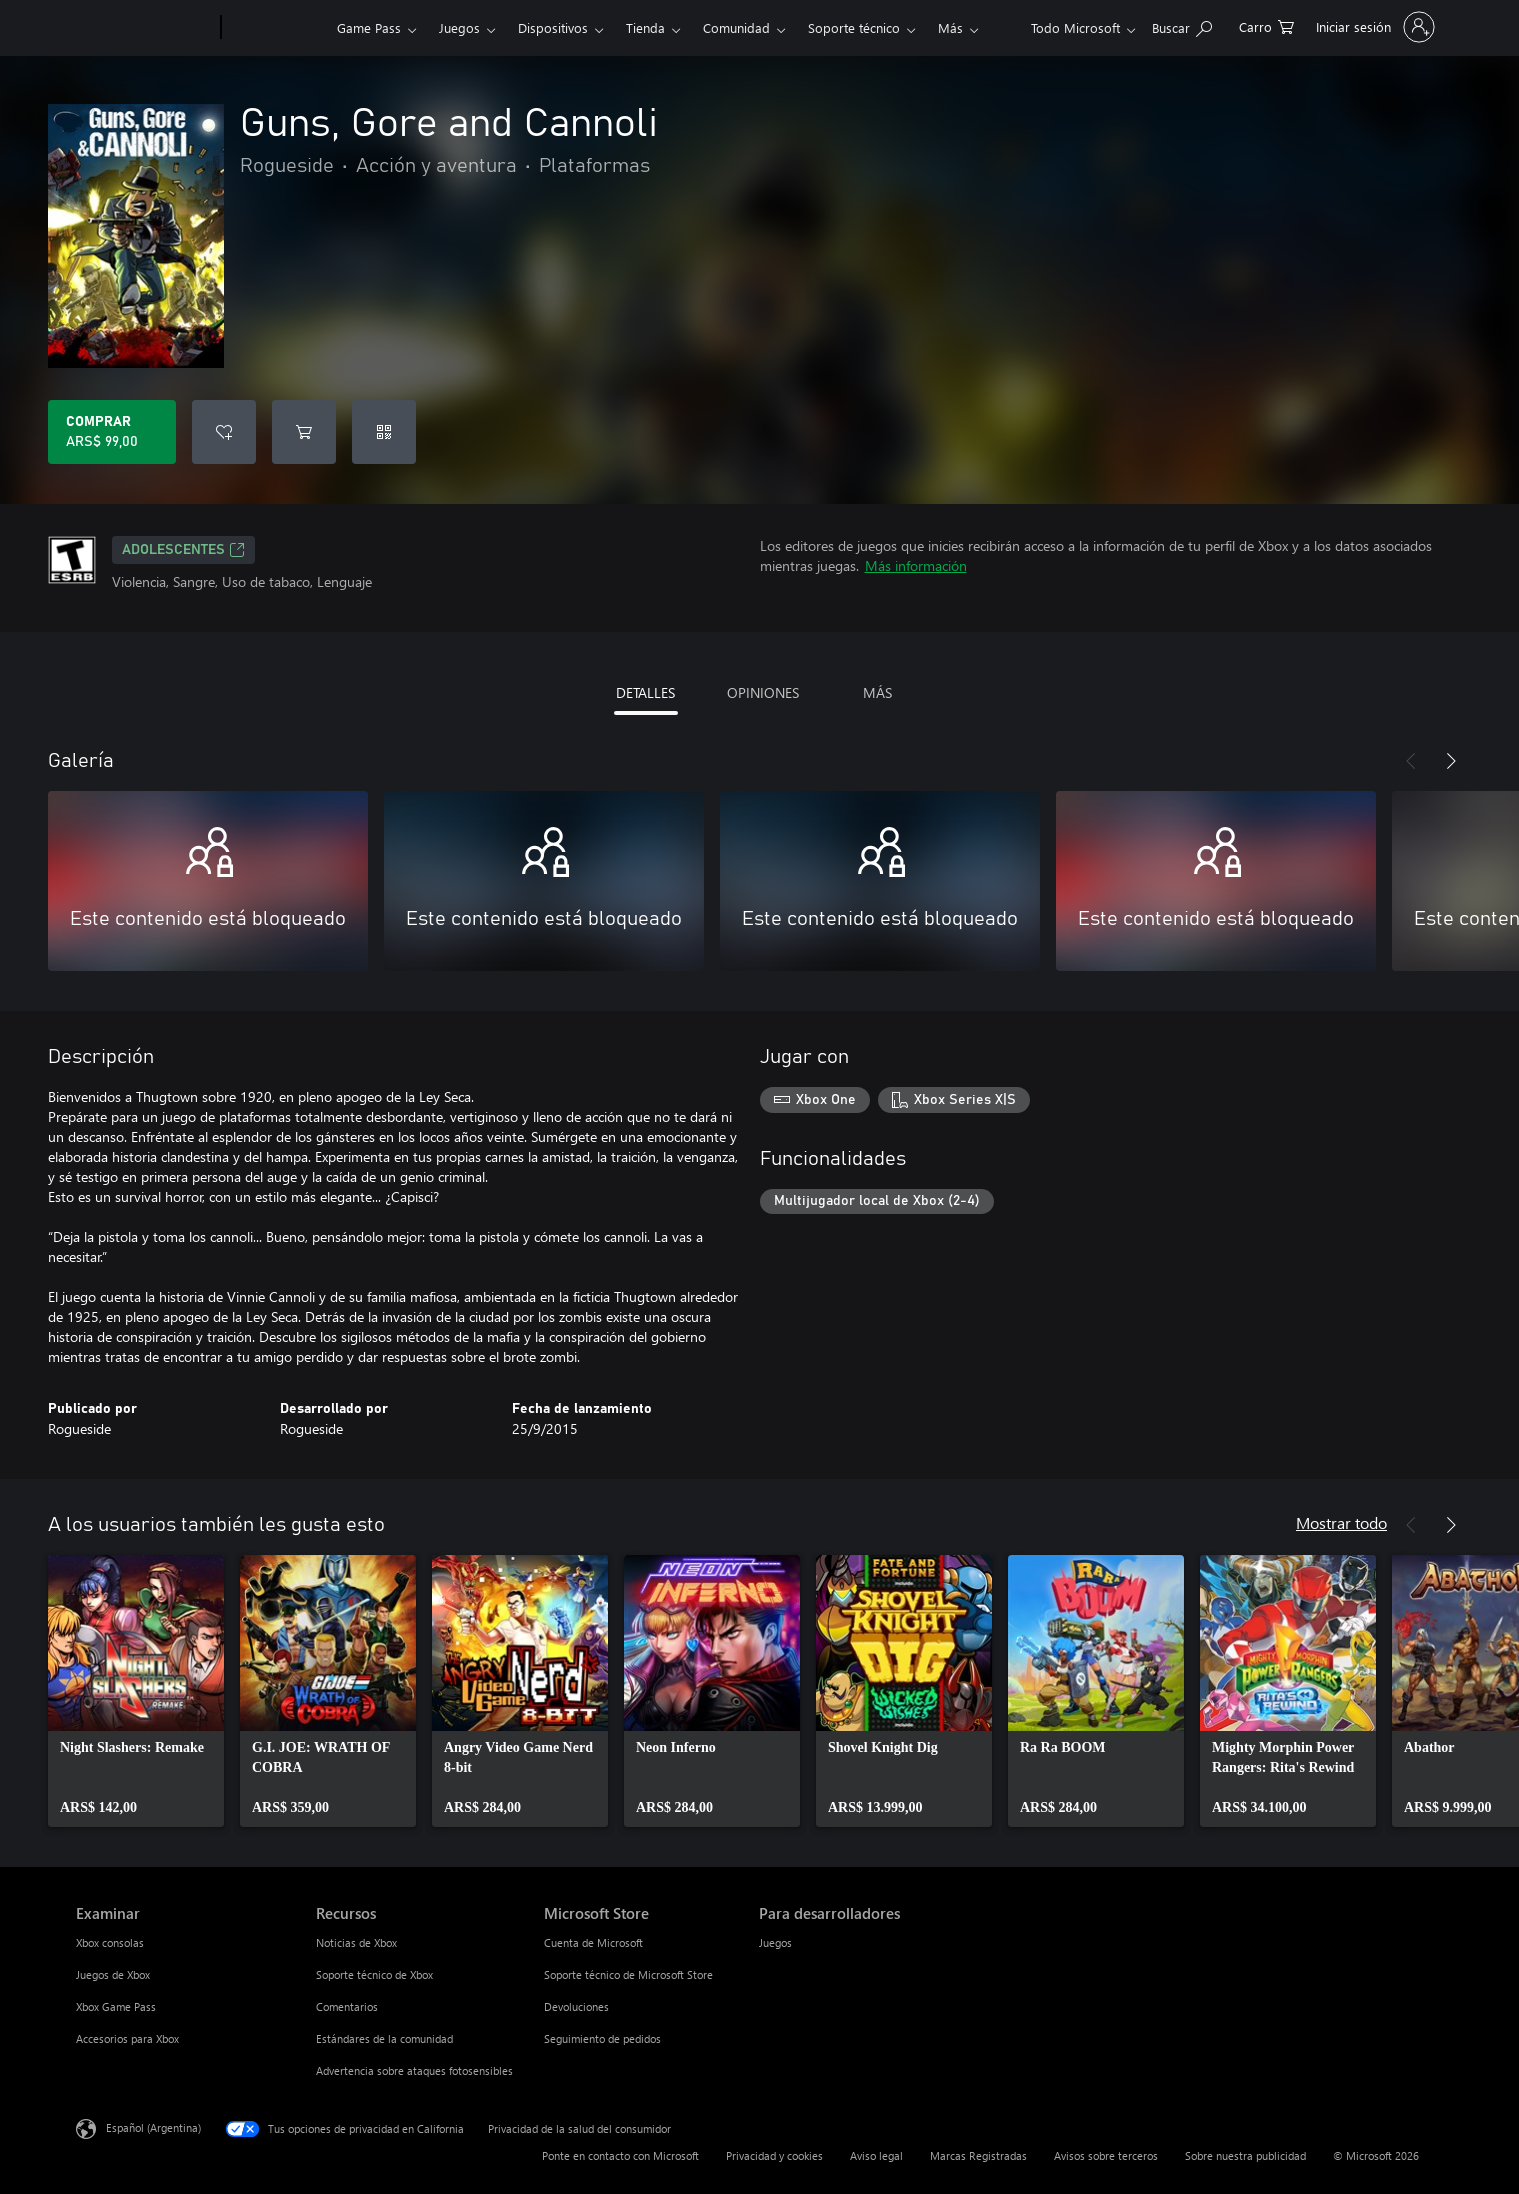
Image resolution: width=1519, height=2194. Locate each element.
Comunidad (736, 27)
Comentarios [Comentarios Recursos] (347, 2006)
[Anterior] (1411, 761)
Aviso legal (876, 2155)
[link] (136, 1691)
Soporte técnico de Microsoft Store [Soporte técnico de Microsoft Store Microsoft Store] (628, 1974)
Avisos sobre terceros (1106, 2155)
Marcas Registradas (978, 2155)
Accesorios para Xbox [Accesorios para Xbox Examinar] (127, 2038)
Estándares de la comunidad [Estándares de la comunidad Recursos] (384, 2038)
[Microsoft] (144, 28)
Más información (916, 565)
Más (950, 27)
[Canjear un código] (384, 432)
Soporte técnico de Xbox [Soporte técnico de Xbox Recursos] (374, 1974)
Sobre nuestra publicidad (1245, 2155)
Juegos (459, 27)
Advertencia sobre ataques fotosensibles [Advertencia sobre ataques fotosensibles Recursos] (414, 2070)
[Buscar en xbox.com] (1182, 25)
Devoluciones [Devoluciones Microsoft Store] (576, 2006)
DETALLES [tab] (645, 692)
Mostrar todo (1341, 1522)
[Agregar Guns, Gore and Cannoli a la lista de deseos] (224, 432)
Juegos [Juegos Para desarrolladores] (775, 1942)
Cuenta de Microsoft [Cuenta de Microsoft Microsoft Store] (593, 1942)
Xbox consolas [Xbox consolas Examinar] (110, 1942)
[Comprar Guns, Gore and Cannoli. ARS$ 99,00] (112, 432)
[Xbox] (276, 28)
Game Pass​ (369, 27)
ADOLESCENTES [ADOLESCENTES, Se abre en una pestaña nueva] (183, 550)
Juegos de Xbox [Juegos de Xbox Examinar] (113, 1974)
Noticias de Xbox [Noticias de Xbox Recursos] (356, 1942)
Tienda (645, 27)
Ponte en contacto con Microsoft (620, 2155)
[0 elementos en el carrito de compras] (1266, 25)
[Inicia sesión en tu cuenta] (1373, 27)
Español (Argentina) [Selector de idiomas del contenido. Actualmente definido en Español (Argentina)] (153, 2127)
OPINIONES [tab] (763, 692)
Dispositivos (553, 27)
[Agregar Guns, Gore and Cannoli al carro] (304, 432)
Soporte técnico (854, 27)
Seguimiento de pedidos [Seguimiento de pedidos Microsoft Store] (602, 2038)
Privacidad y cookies (774, 2155)
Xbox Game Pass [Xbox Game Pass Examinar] (116, 2006)
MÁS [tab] (877, 692)
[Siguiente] (1451, 761)
